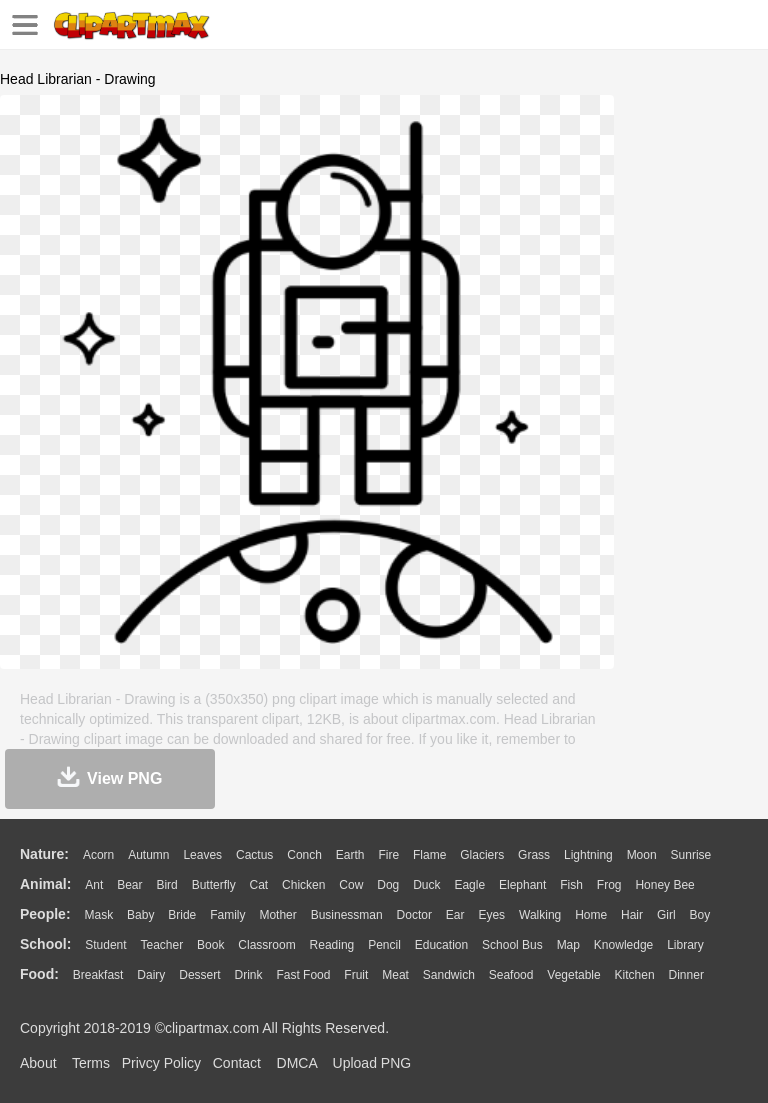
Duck (426, 885)
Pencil (384, 945)
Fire (388, 855)
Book (210, 945)
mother (277, 915)
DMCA (297, 1063)
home (591, 915)
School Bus (512, 945)
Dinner (686, 975)
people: (45, 914)
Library (685, 945)
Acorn (98, 855)
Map (568, 945)
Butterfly (214, 885)
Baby (140, 915)
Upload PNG (372, 1063)
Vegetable (573, 975)
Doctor (414, 915)
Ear (455, 915)
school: (45, 944)
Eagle (469, 885)
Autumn (148, 855)
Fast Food (303, 975)
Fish (571, 885)
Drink (249, 975)
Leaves (202, 855)
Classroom (266, 945)
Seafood (511, 975)
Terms (91, 1063)
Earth (350, 855)
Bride (182, 915)
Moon (642, 855)
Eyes (491, 915)
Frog (609, 885)
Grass (534, 855)
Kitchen (635, 975)
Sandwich (449, 975)
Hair (632, 915)
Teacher (162, 945)
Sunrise (691, 855)
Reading (332, 945)
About (38, 1063)
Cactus (254, 855)
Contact (237, 1063)
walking (540, 915)
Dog (388, 885)
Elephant (522, 885)
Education (441, 945)
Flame (429, 855)
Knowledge (623, 945)
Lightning (588, 855)
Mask (98, 915)
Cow (351, 885)
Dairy (151, 975)
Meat (395, 975)
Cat (259, 885)
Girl (666, 915)
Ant (94, 885)
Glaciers (482, 855)
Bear (129, 885)
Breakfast (98, 975)
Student (105, 945)
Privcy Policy (161, 1063)
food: (39, 974)
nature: (44, 854)
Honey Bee (664, 885)
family (227, 915)
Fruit (356, 975)
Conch (304, 855)
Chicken (303, 885)
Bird (166, 885)
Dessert (199, 975)
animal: (45, 884)
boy (700, 915)
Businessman (347, 915)
